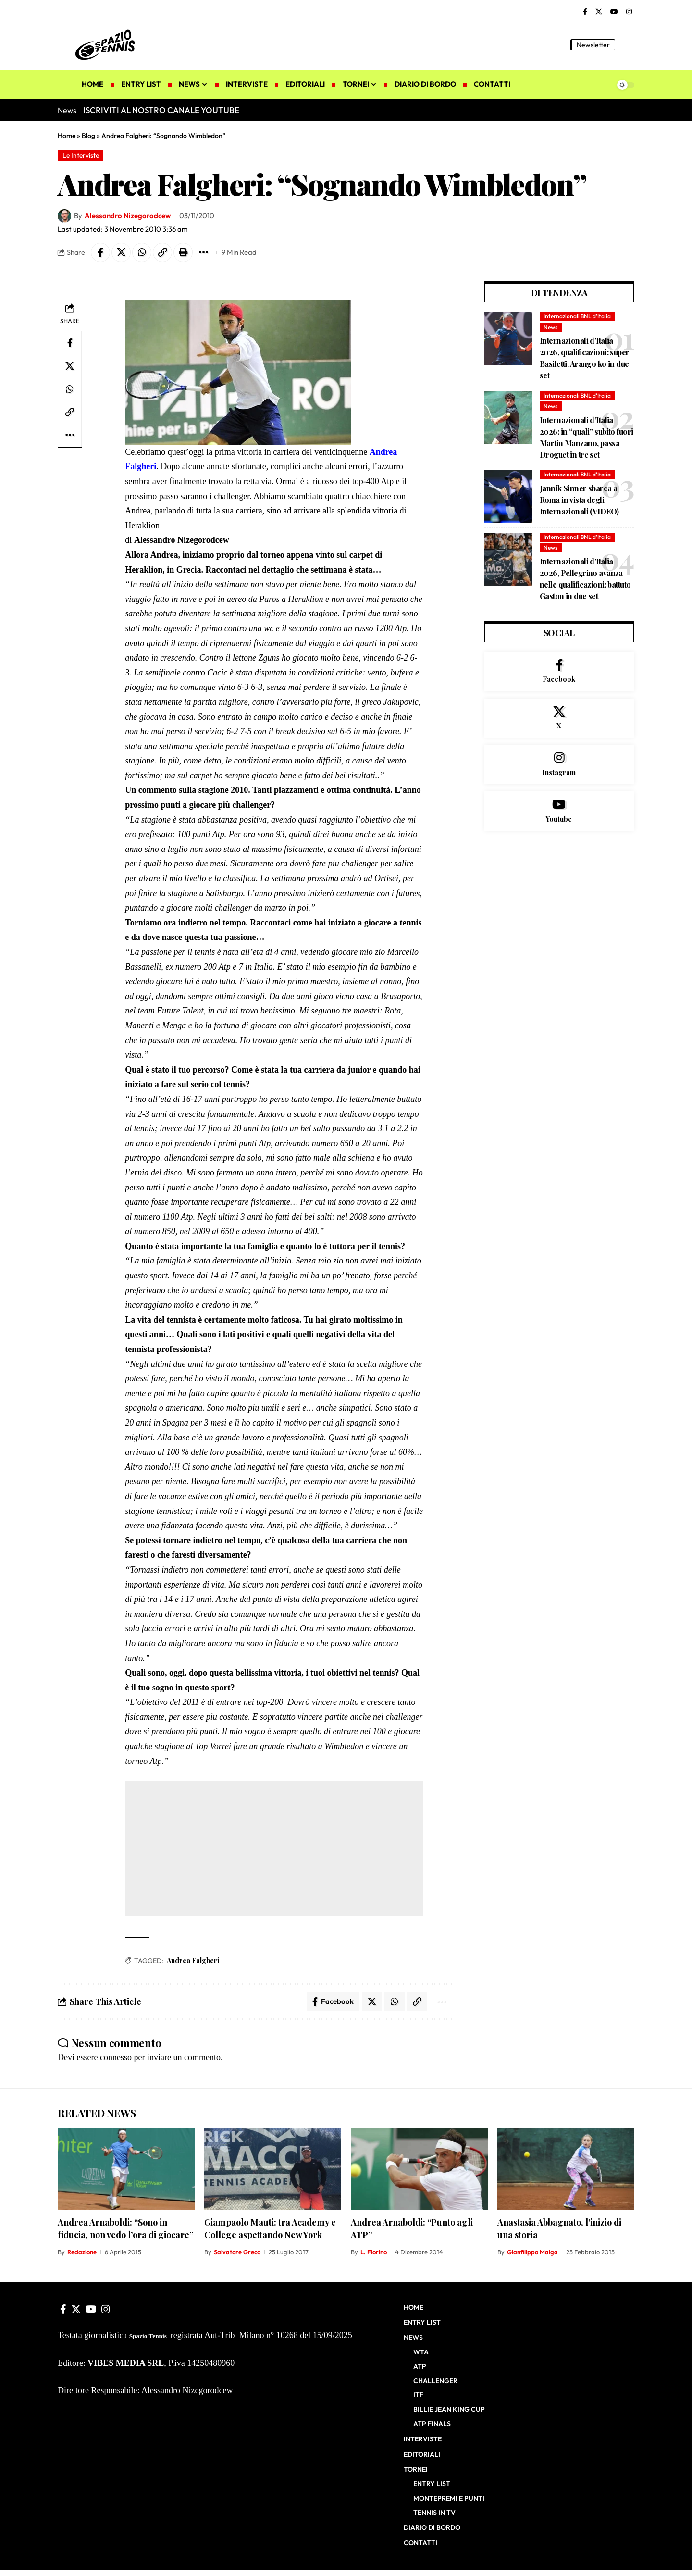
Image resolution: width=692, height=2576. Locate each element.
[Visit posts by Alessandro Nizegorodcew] (64, 216)
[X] (599, 12)
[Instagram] (629, 12)
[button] (627, 45)
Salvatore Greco (237, 2252)
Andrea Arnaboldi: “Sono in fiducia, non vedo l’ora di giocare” (125, 2228)
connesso (116, 2057)
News (550, 327)
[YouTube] (614, 12)
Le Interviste (80, 155)
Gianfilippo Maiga (532, 2252)
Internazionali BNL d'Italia (577, 316)
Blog (88, 135)
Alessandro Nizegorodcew (128, 215)
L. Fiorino (373, 2252)
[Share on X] (121, 252)
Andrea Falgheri (193, 1960)
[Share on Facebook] (100, 252)
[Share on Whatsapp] (141, 252)
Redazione (82, 2252)
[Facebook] (585, 12)
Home (66, 135)
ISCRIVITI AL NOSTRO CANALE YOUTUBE (161, 110)
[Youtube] (559, 811)
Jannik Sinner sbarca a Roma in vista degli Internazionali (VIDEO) (579, 499)
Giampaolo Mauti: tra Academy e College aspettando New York (270, 2228)
